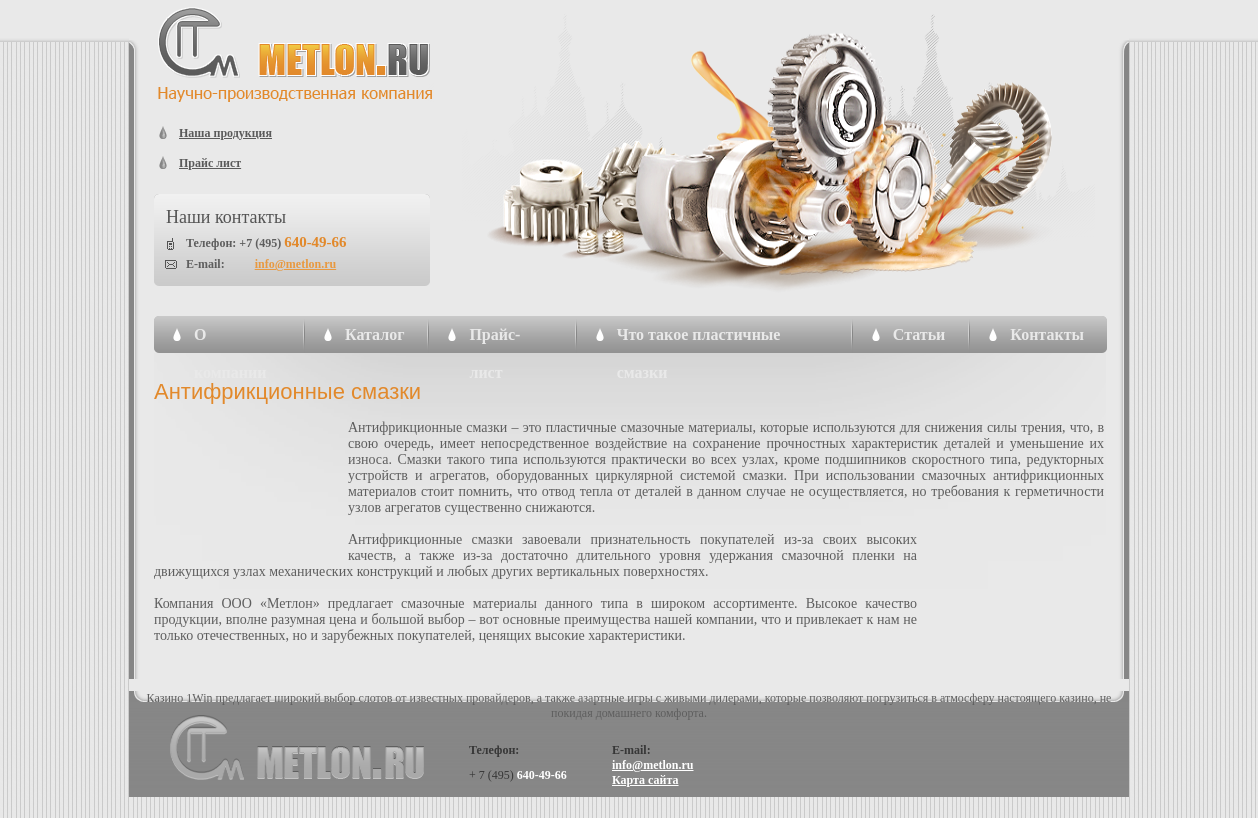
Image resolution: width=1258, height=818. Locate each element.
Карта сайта (645, 780)
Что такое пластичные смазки (699, 339)
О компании (230, 339)
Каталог (374, 334)
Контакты (1047, 334)
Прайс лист (210, 163)
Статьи (919, 334)
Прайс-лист (494, 339)
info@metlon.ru (296, 264)
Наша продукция (225, 133)
